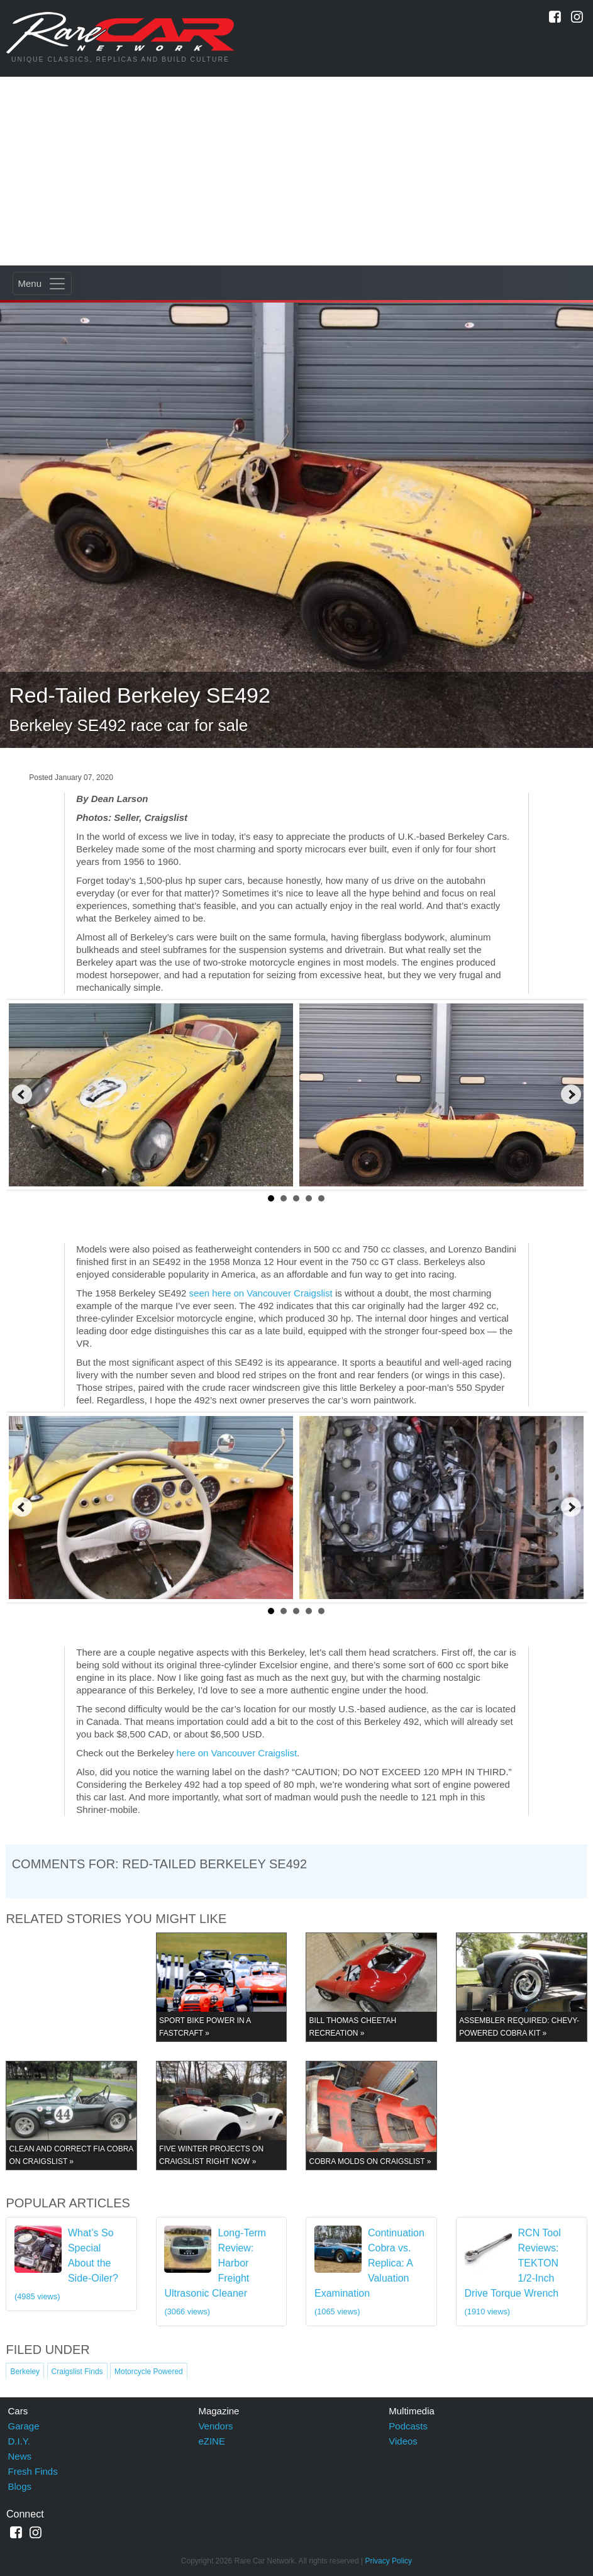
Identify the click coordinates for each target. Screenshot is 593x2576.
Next (571, 1094)
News (20, 2456)
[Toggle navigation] (42, 283)
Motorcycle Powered (148, 2371)
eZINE (211, 2441)
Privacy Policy (388, 2560)
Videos (403, 2441)
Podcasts (408, 2426)
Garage (24, 2426)
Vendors (215, 2426)
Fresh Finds (33, 2471)
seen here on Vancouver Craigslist (261, 1293)
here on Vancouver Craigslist (237, 1753)
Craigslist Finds (77, 2371)
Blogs (20, 2486)
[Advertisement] (296, 171)
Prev (22, 1094)
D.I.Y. (19, 2441)
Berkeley (25, 2371)
